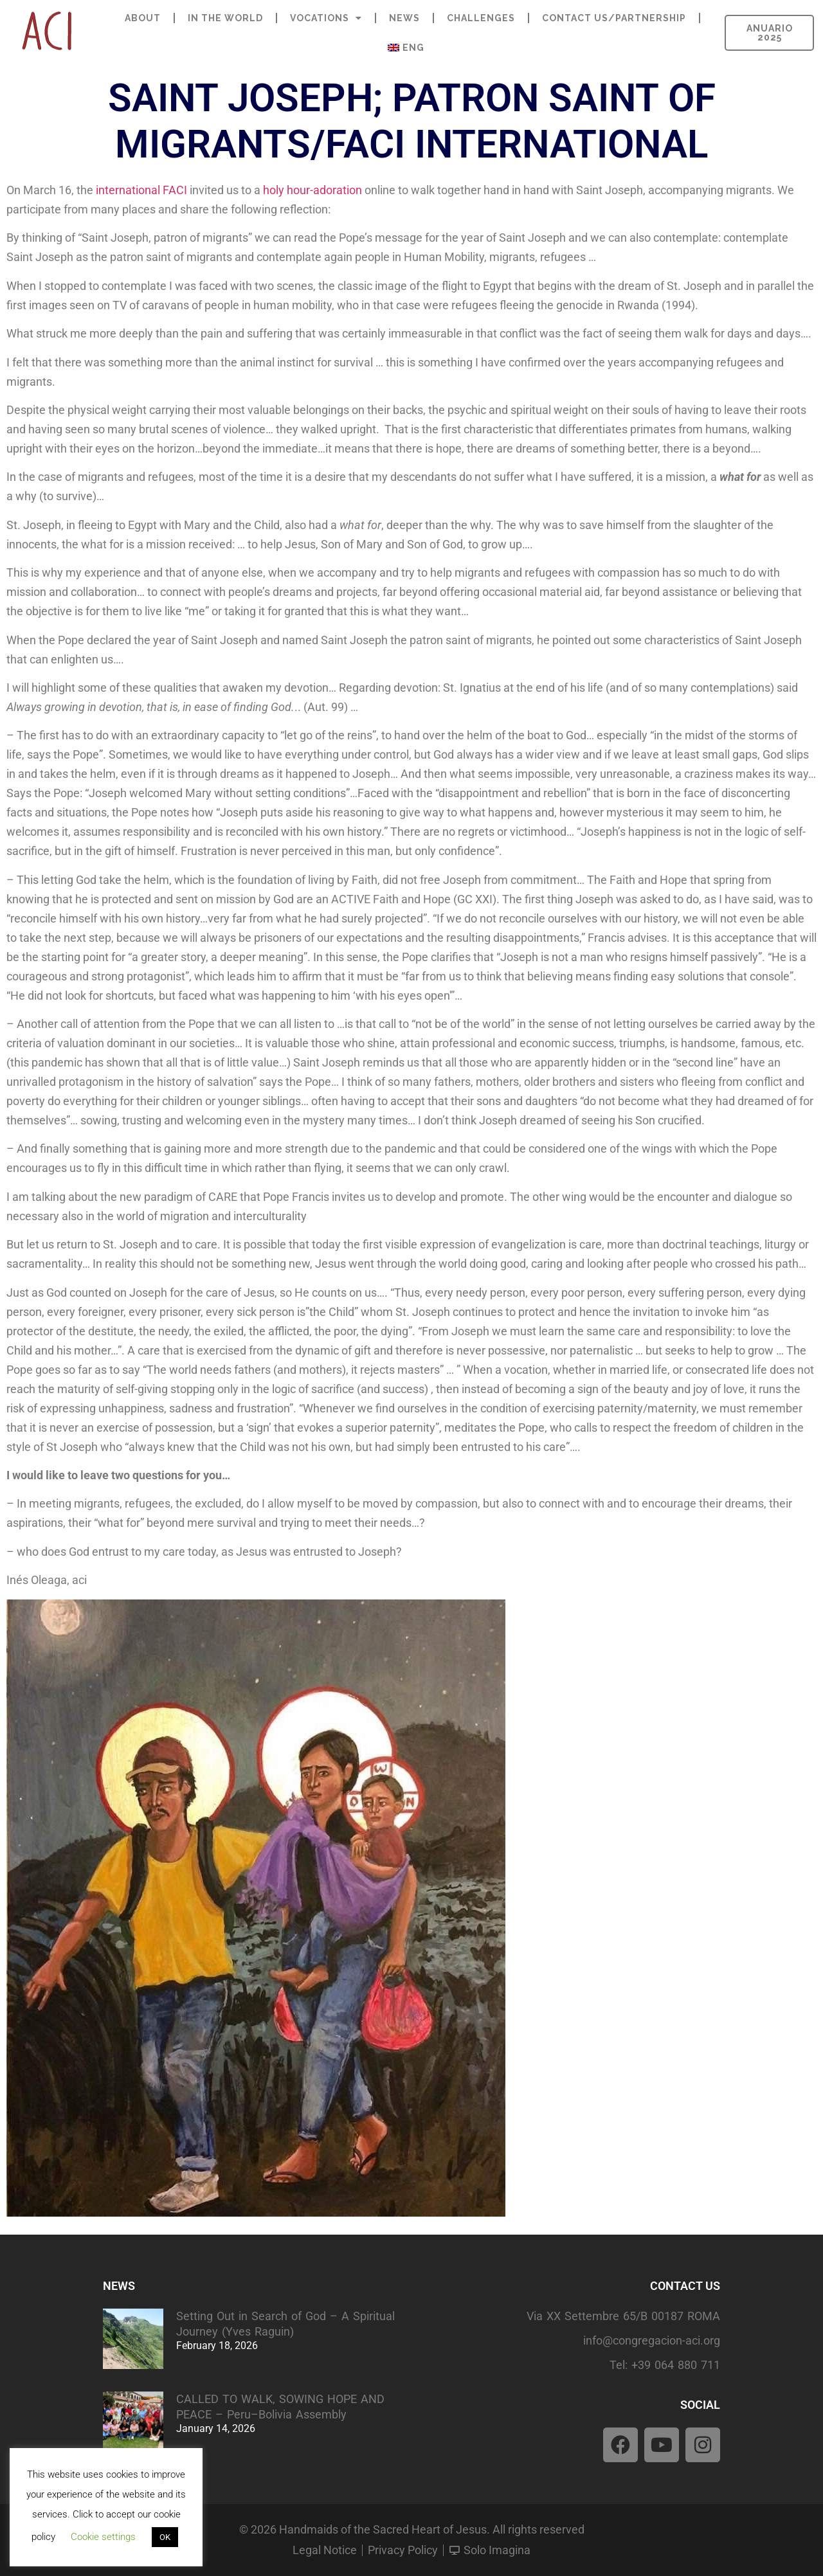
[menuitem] (406, 47)
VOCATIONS (326, 18)
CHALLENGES (481, 18)
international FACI (141, 190)
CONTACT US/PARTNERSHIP (614, 18)
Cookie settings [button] (103, 2537)
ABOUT (143, 18)
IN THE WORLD (225, 18)
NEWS (404, 18)
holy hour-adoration (312, 190)
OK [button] (164, 2537)
